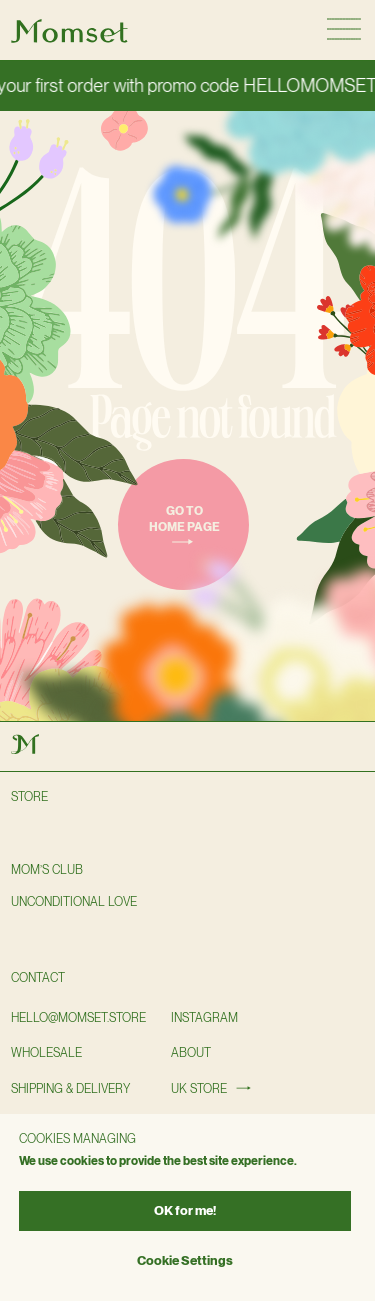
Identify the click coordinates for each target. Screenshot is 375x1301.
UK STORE (199, 1089)
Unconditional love (74, 902)
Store (29, 797)
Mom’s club (47, 870)
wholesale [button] (46, 1053)
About (191, 1053)
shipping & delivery (70, 1089)
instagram (204, 1018)
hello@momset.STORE (78, 1018)
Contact (38, 978)
